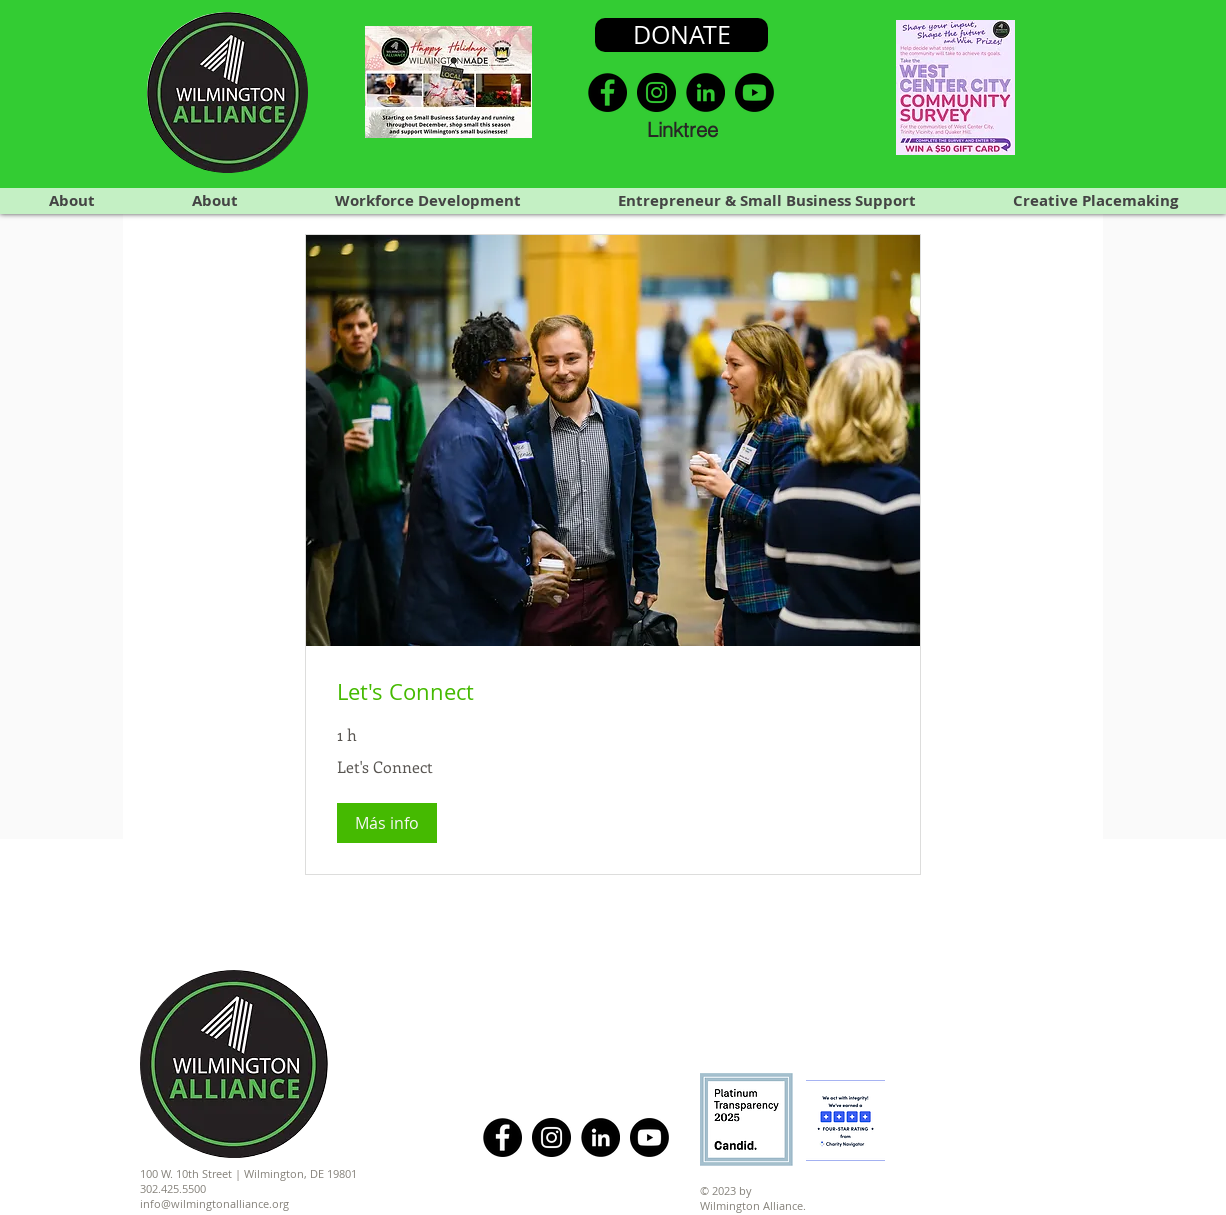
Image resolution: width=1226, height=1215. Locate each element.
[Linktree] (682, 129)
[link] (613, 691)
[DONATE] (681, 35)
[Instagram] (656, 92)
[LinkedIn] (705, 92)
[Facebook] (607, 92)
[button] (387, 823)
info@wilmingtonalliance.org (214, 1203)
